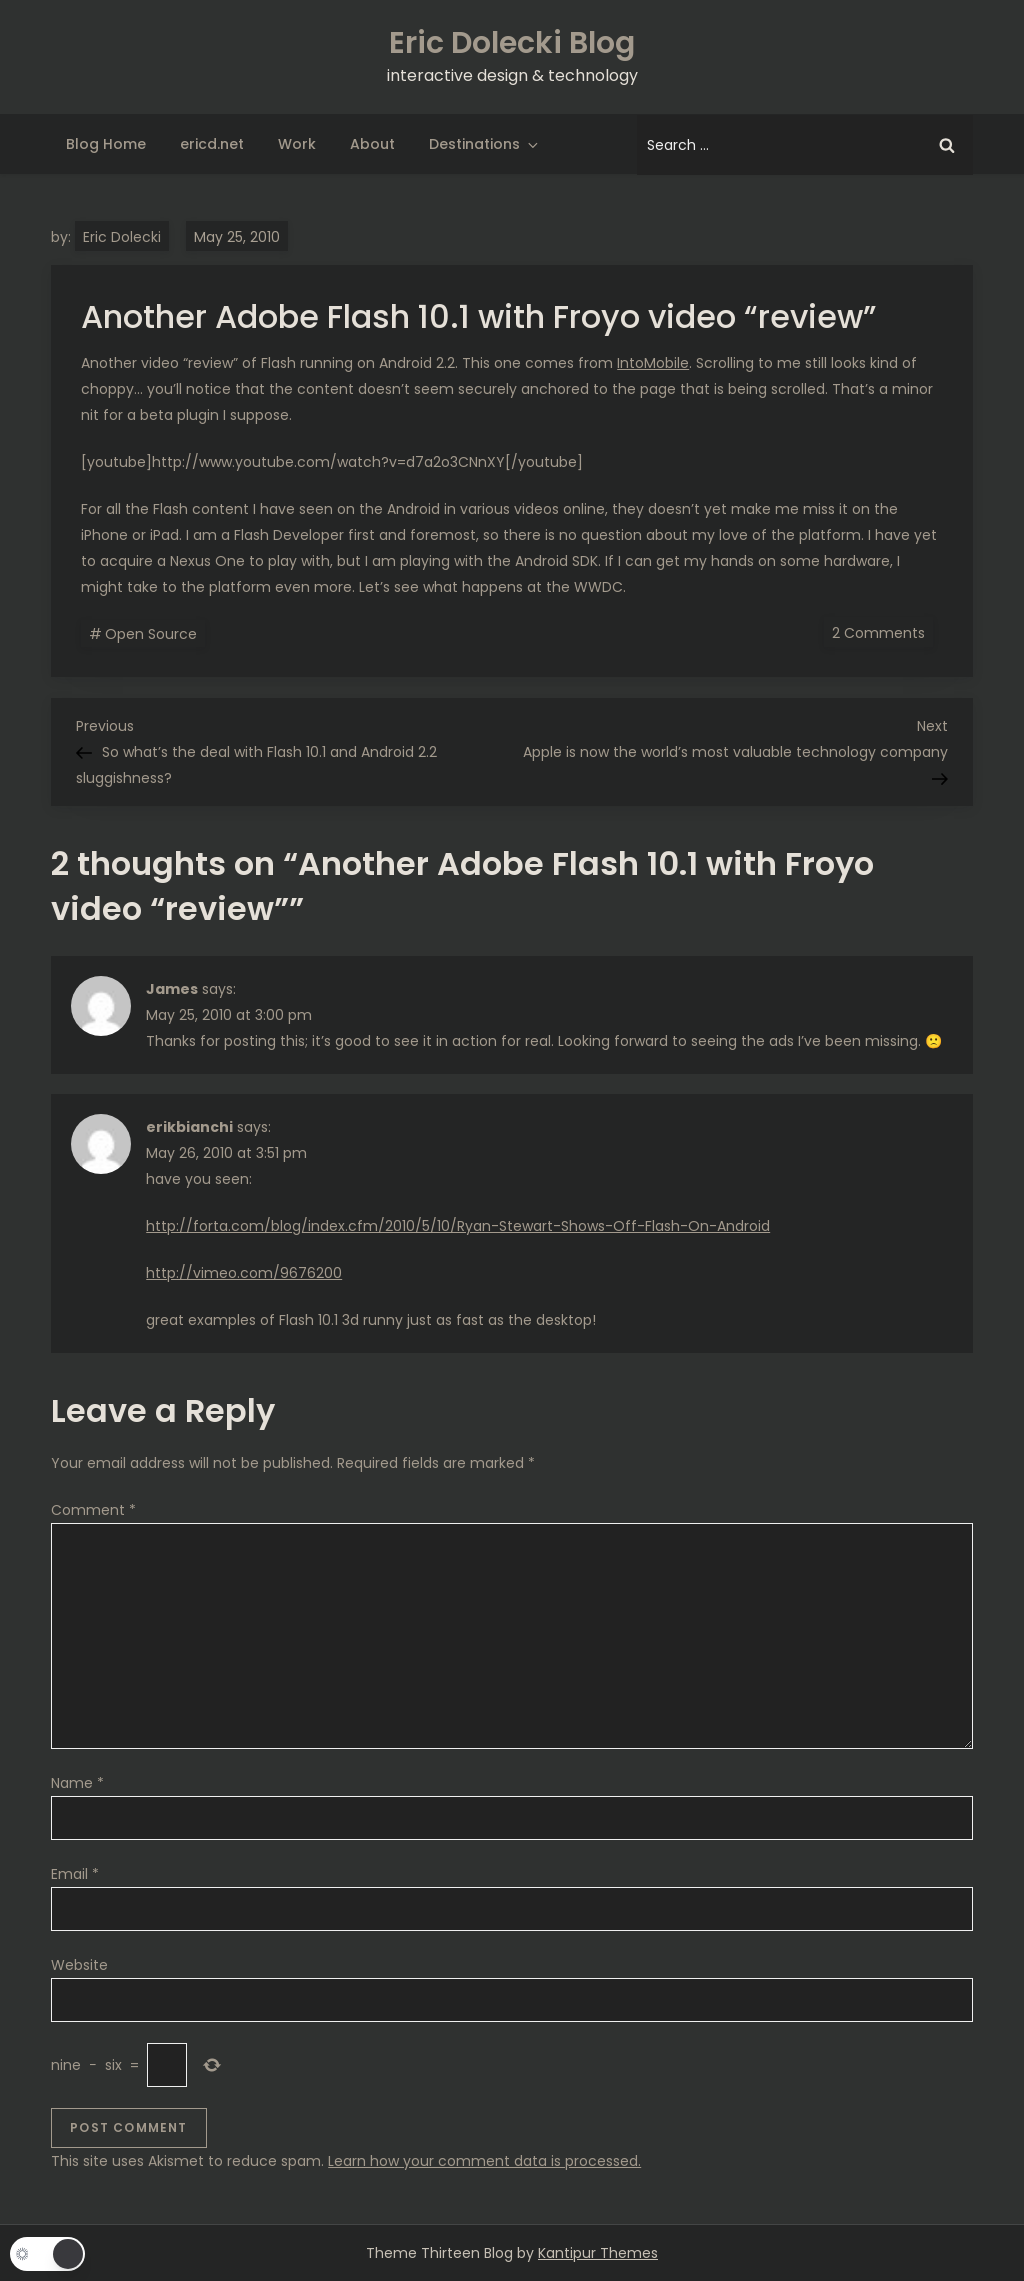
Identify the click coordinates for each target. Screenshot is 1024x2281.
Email (75, 1874)
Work (297, 144)
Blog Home (106, 144)
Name (77, 1783)
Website (79, 1965)
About (372, 144)
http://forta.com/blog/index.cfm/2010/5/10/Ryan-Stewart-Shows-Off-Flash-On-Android (458, 1226)
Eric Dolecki (122, 237)
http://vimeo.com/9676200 (244, 1273)
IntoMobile (653, 363)
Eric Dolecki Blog (512, 43)
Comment (93, 1510)
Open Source (151, 634)
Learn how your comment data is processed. (484, 2161)
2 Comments (882, 632)
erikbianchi (189, 1127)
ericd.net (212, 144)
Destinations (485, 144)
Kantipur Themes (598, 2253)
